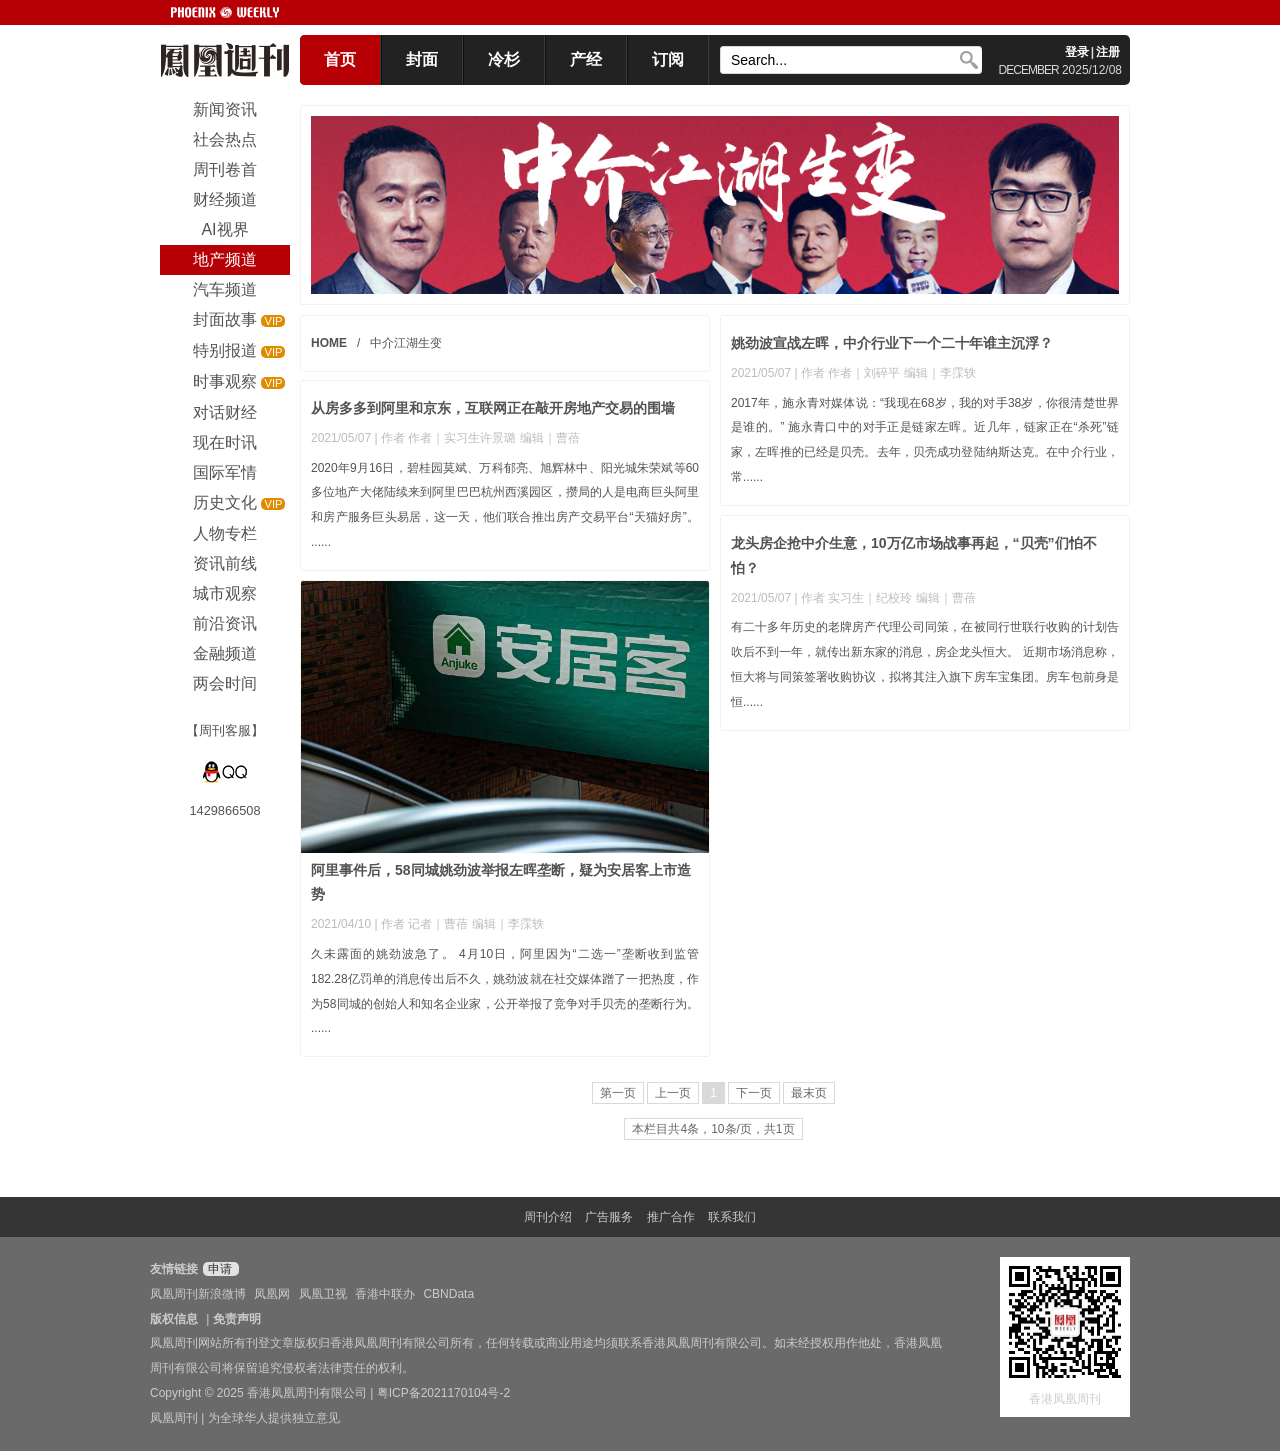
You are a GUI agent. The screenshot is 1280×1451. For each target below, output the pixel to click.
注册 (1108, 52)
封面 (422, 59)
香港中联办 (385, 1294)
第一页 (618, 1093)
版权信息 (174, 1319)
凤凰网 (272, 1294)
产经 (586, 59)
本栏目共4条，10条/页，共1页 (713, 1129)
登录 (1077, 52)
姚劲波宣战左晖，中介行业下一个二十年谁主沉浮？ (892, 343)
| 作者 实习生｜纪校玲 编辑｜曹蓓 (884, 598)
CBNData (448, 1294)
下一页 (754, 1093)
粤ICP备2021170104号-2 (443, 1393)
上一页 (673, 1093)
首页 (340, 59)
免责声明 (237, 1319)
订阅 (668, 59)
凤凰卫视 (323, 1294)
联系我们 (732, 1217)
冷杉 (504, 59)
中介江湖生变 (406, 343)
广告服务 (609, 1217)
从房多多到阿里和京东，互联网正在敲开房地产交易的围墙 (493, 408)
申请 (218, 1269)
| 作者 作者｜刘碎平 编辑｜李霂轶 (884, 373)
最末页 (809, 1093)
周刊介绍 (548, 1217)
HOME (329, 343)
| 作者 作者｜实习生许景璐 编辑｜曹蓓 (476, 438)
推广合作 (671, 1217)
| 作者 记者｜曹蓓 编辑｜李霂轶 (458, 924)
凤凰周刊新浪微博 (198, 1294)
